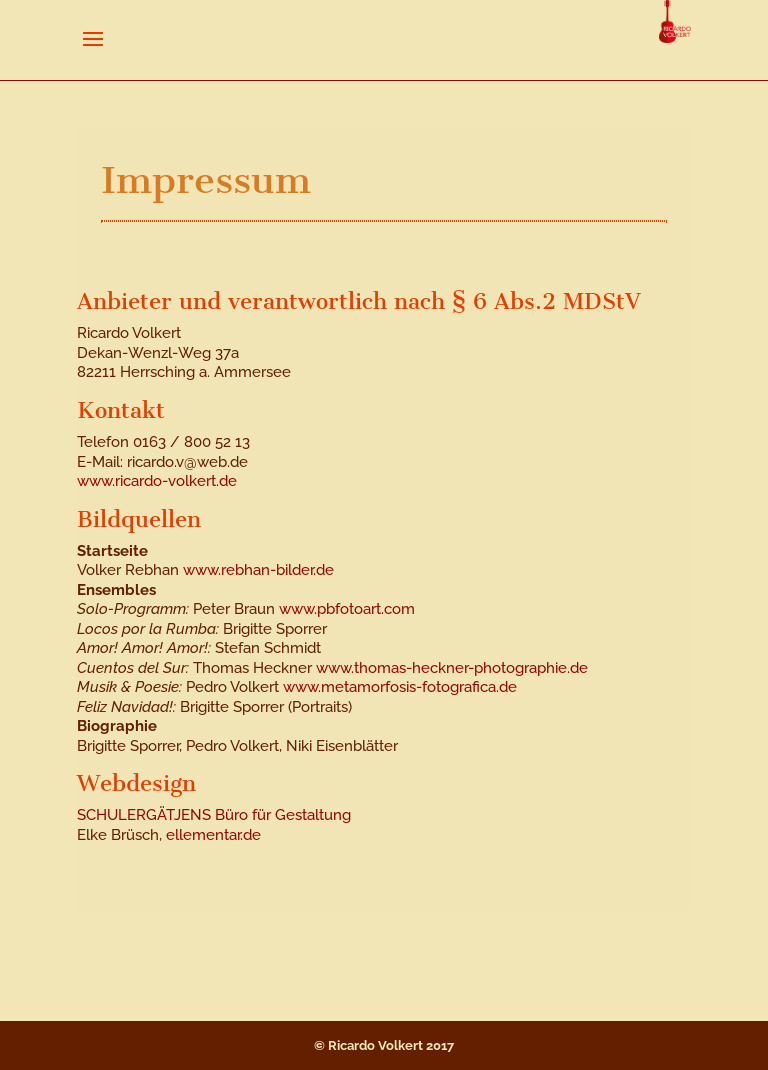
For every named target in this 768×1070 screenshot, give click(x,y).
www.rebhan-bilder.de (258, 570)
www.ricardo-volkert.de (157, 481)
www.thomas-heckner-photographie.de (452, 668)
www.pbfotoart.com (347, 609)
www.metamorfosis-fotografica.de (400, 687)
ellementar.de (213, 835)
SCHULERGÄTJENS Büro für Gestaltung (214, 815)
